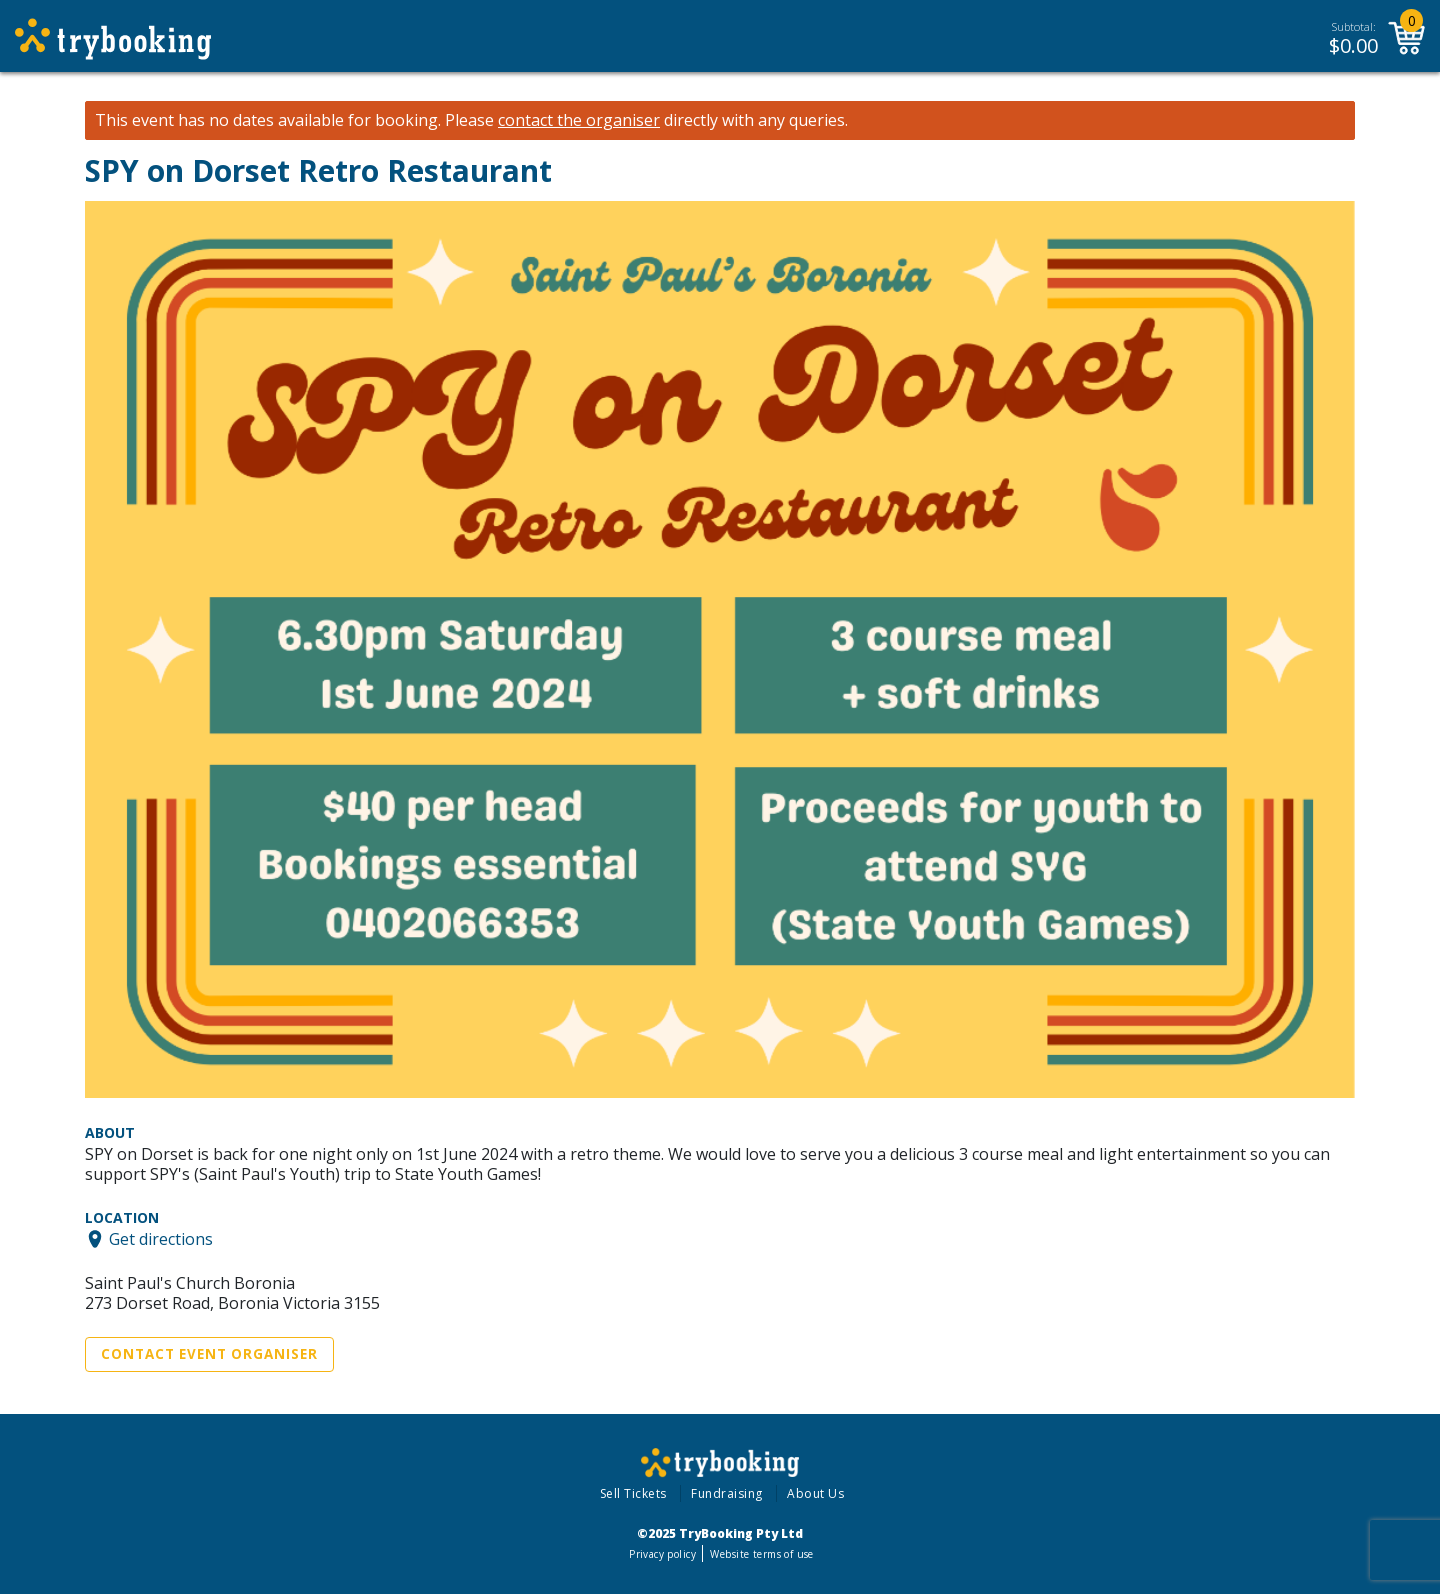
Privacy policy (662, 1554)
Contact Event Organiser (209, 1354)
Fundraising (727, 1493)
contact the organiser (579, 120)
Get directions (161, 1239)
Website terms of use (761, 1554)
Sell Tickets (633, 1493)
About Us (815, 1493)
